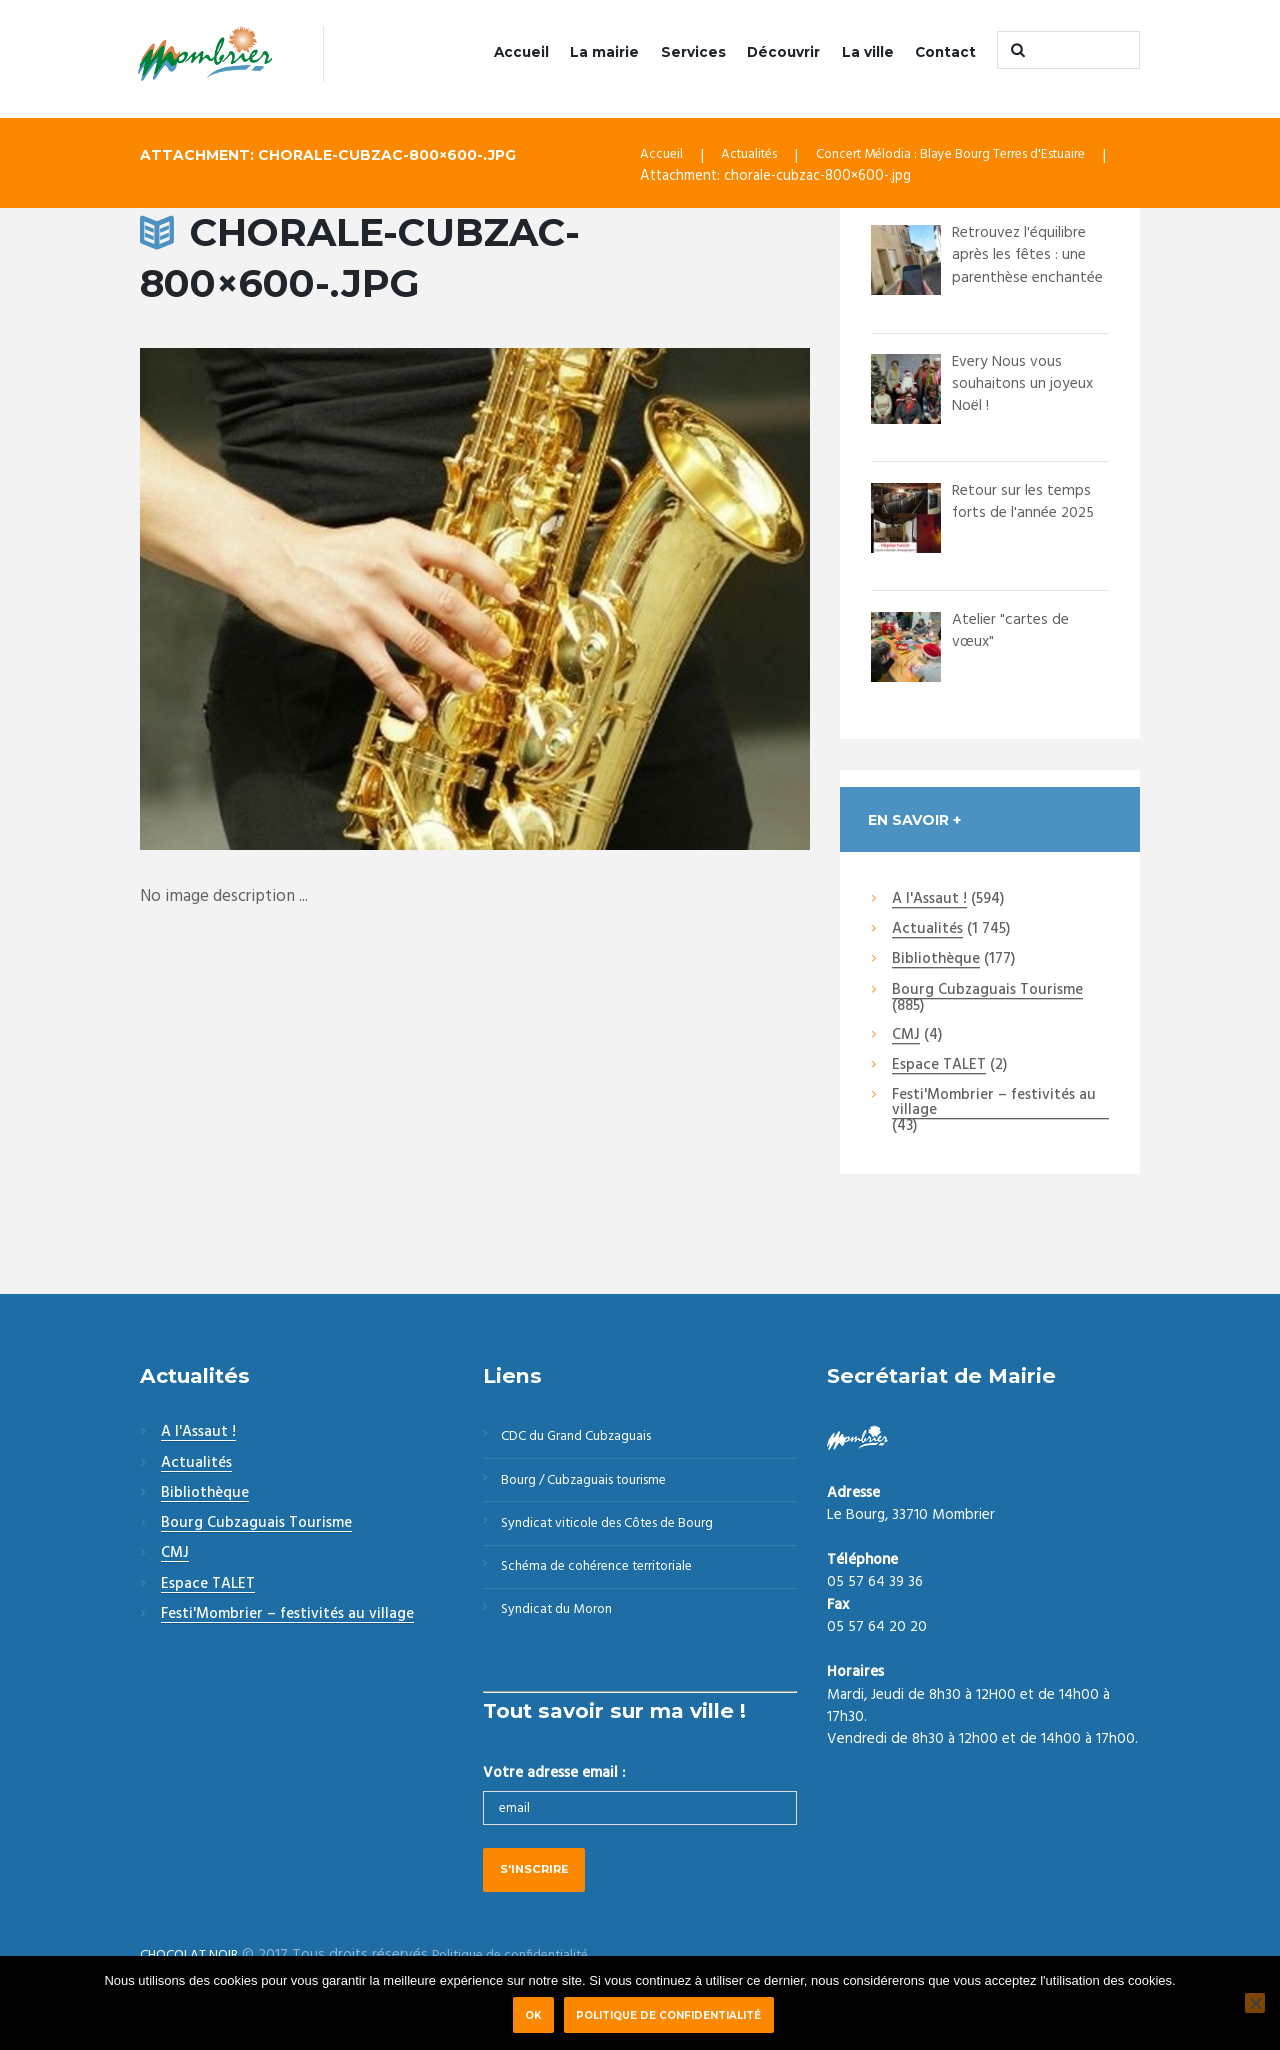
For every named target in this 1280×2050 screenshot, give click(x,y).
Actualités (756, 158)
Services (693, 52)
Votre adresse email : (554, 1798)
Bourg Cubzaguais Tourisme (987, 992)
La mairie (604, 52)
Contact (945, 52)
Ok (533, 2015)
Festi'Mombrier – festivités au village (994, 1105)
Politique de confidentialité (672, 2015)
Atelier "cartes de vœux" (1014, 631)
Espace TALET (939, 1068)
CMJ (906, 1038)
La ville (868, 52)
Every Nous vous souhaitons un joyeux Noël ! (1027, 385)
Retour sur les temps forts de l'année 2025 (1028, 503)
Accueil (521, 52)
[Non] (1255, 2003)
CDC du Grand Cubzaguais (588, 1440)
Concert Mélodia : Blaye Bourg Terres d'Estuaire (980, 158)
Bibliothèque (936, 962)
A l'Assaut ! (929, 902)
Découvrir (783, 52)
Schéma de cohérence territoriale (611, 1584)
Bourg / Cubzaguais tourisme (597, 1488)
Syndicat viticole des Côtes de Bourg (624, 1536)
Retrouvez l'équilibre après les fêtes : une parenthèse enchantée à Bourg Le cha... (1030, 278)
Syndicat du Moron (566, 1632)
